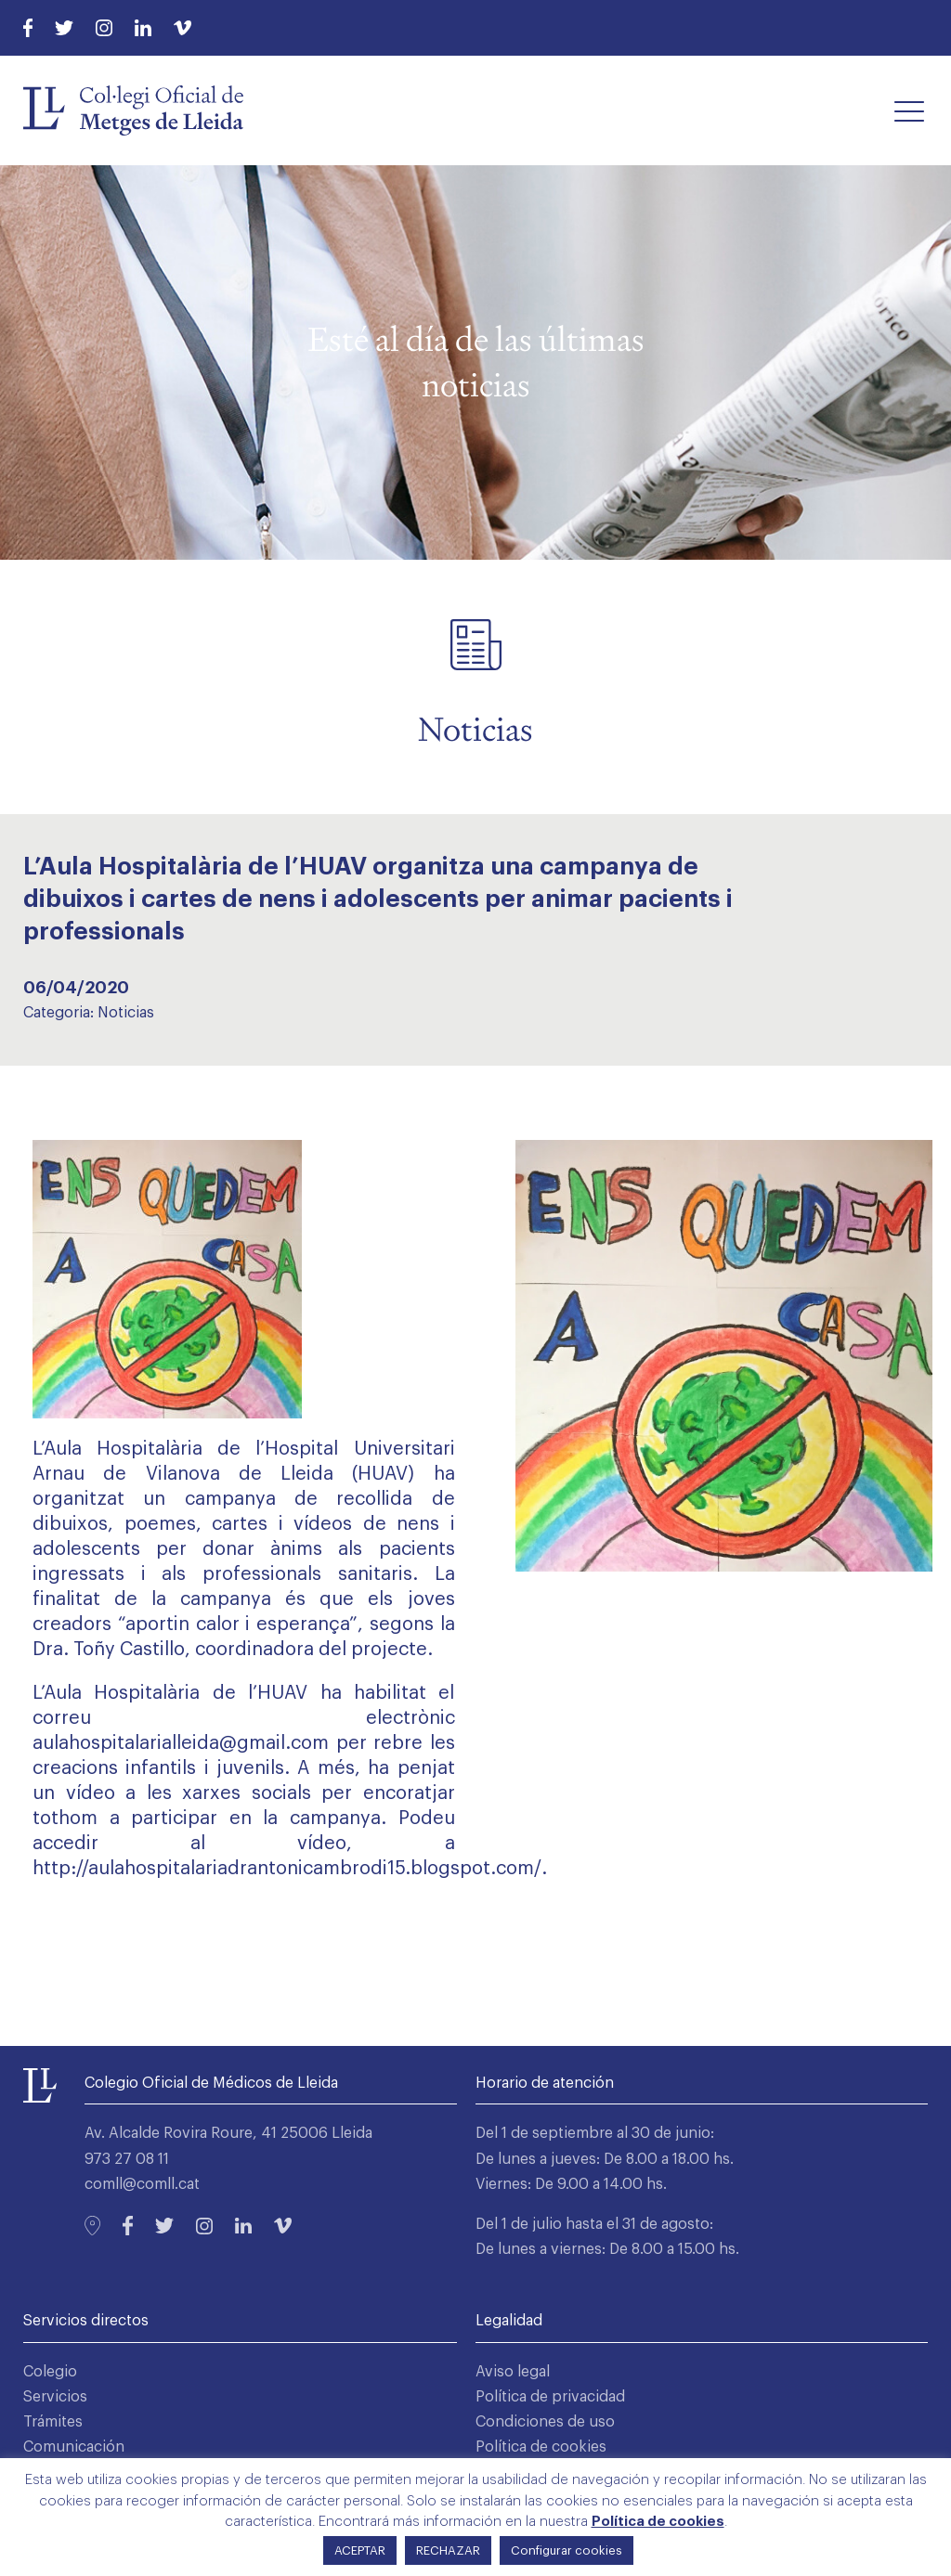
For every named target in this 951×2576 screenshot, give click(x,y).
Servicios (55, 2396)
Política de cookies (541, 2447)
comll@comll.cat (142, 2184)
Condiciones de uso (545, 2421)
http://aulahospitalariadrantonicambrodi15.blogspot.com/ (287, 1868)
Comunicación (73, 2447)
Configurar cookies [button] (566, 2550)
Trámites (53, 2421)
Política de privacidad (550, 2396)
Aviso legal (513, 2371)
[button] (909, 110)
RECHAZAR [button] (448, 2550)
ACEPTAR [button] (359, 2550)
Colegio (50, 2371)
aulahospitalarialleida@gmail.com (181, 1743)
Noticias (126, 1012)
